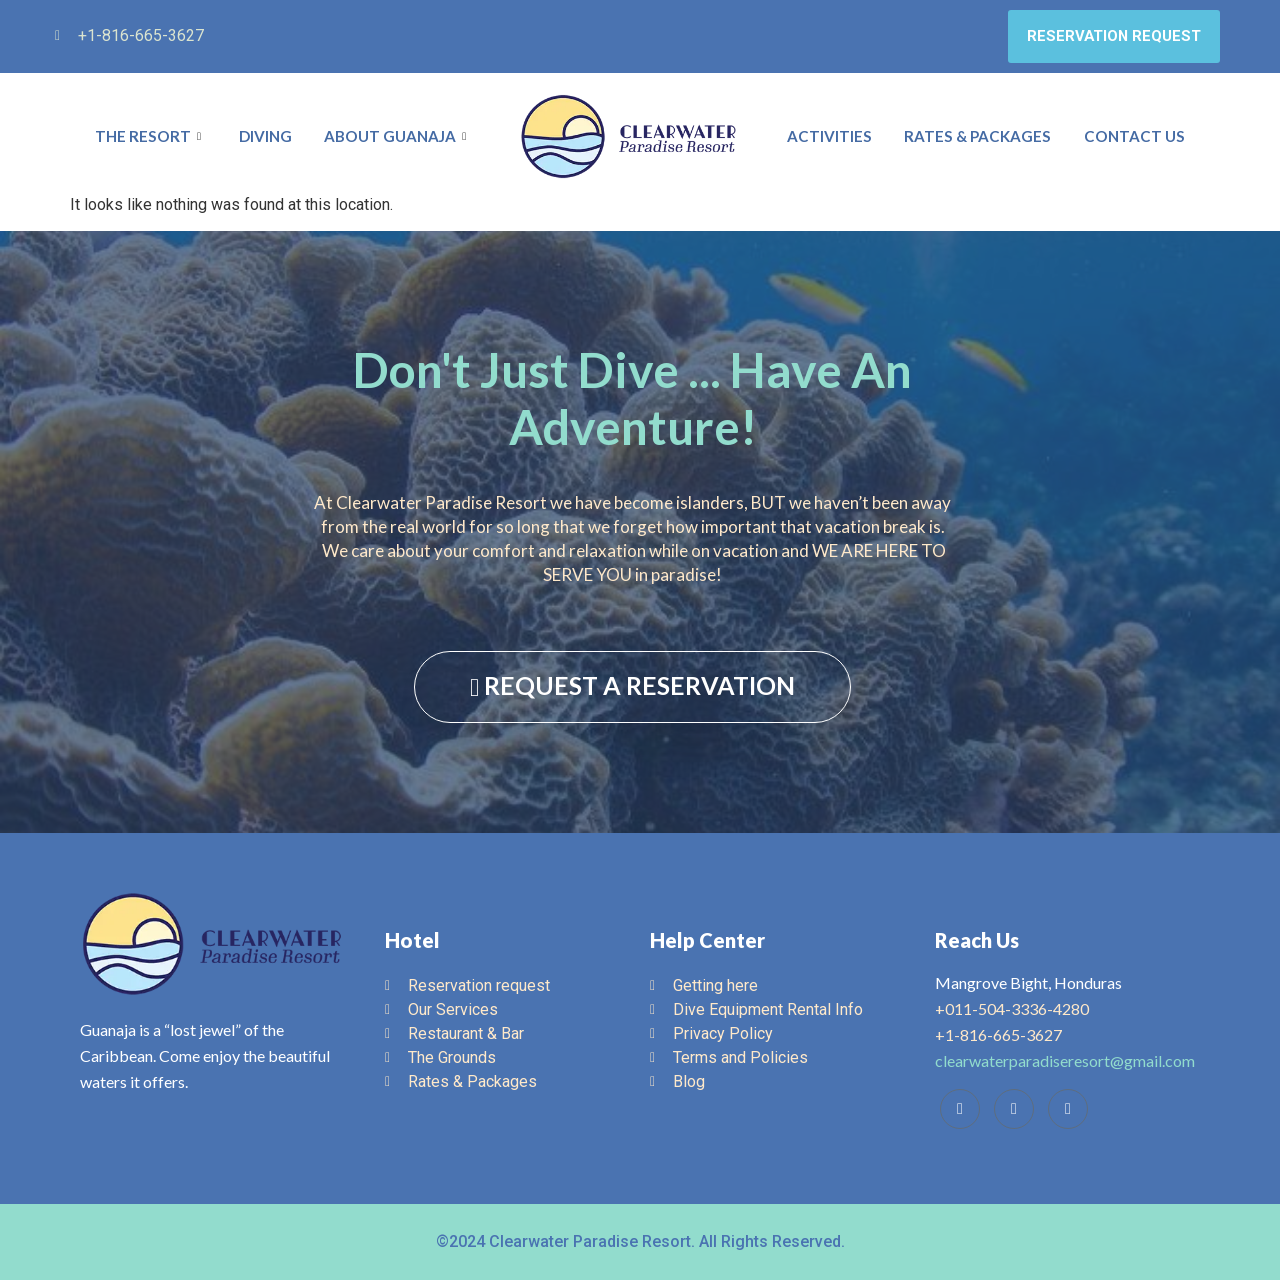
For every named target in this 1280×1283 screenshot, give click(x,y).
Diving (263, 139)
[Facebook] (960, 1112)
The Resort (148, 139)
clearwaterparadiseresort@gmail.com (1065, 1063)
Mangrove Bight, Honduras (1028, 985)
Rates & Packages (981, 139)
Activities (833, 139)
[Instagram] (1068, 1112)
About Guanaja (398, 139)
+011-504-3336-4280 (1012, 1011)
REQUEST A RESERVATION (632, 688)
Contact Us (1136, 139)
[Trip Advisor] (1014, 1112)
